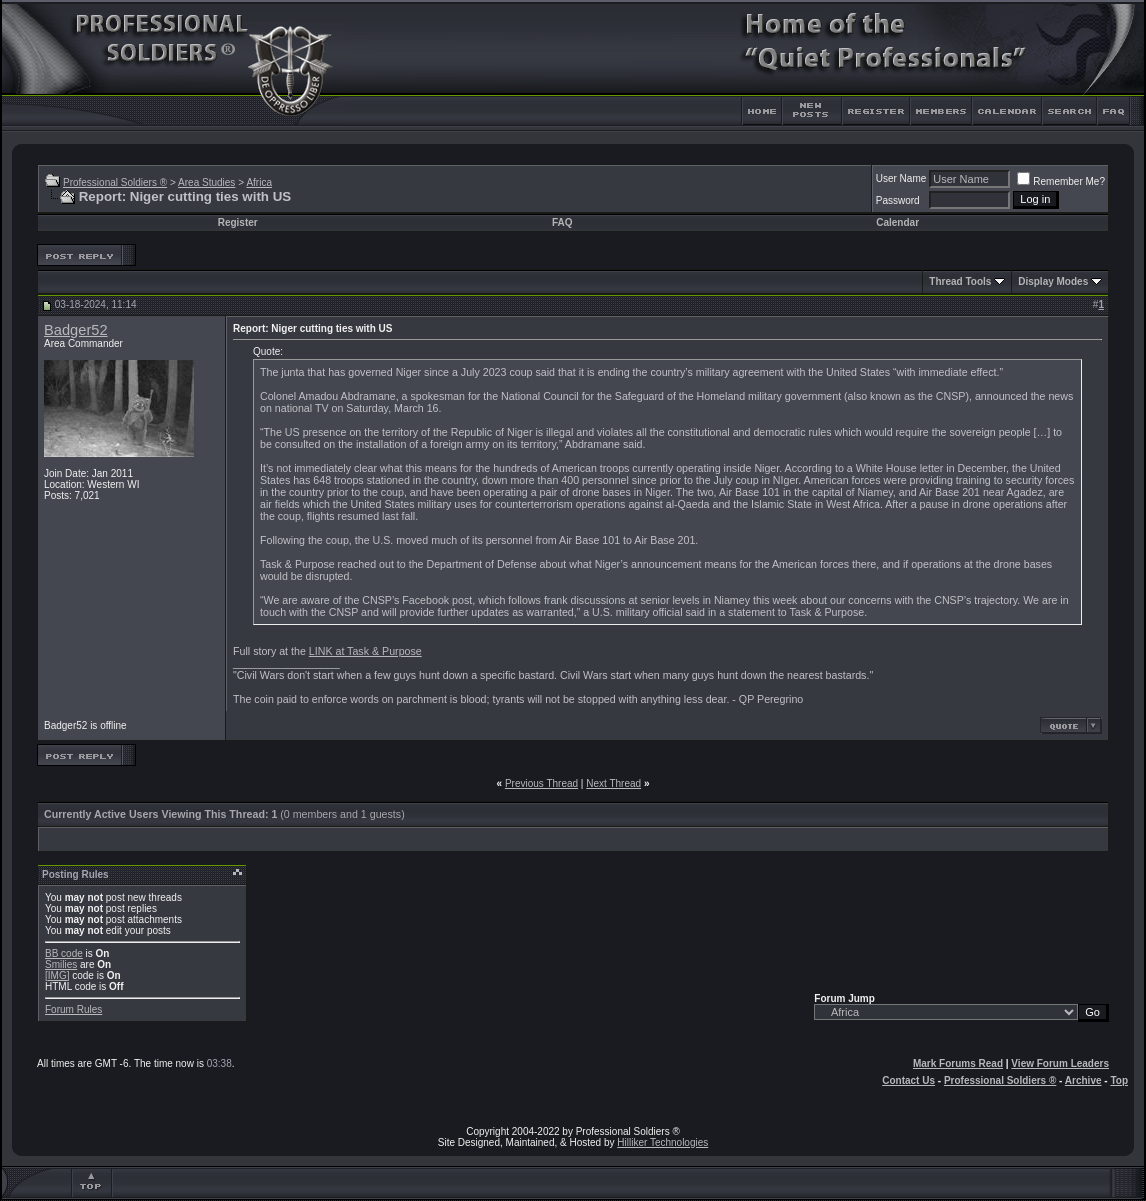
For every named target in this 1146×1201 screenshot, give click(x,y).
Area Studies (206, 182)
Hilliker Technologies (662, 1142)
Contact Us (908, 1080)
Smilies (61, 964)
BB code (64, 953)
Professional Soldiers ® (115, 182)
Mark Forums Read (958, 1063)
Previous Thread (541, 783)
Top (1119, 1080)
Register (238, 222)
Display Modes (1053, 281)
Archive (1083, 1080)
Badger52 (76, 330)
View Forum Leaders (1060, 1063)
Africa (259, 182)
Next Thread (613, 783)
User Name (901, 178)
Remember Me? (1061, 181)
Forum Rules (73, 1009)
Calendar (897, 222)
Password (898, 200)
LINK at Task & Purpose (365, 651)
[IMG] (57, 975)
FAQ (562, 222)
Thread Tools (960, 281)
